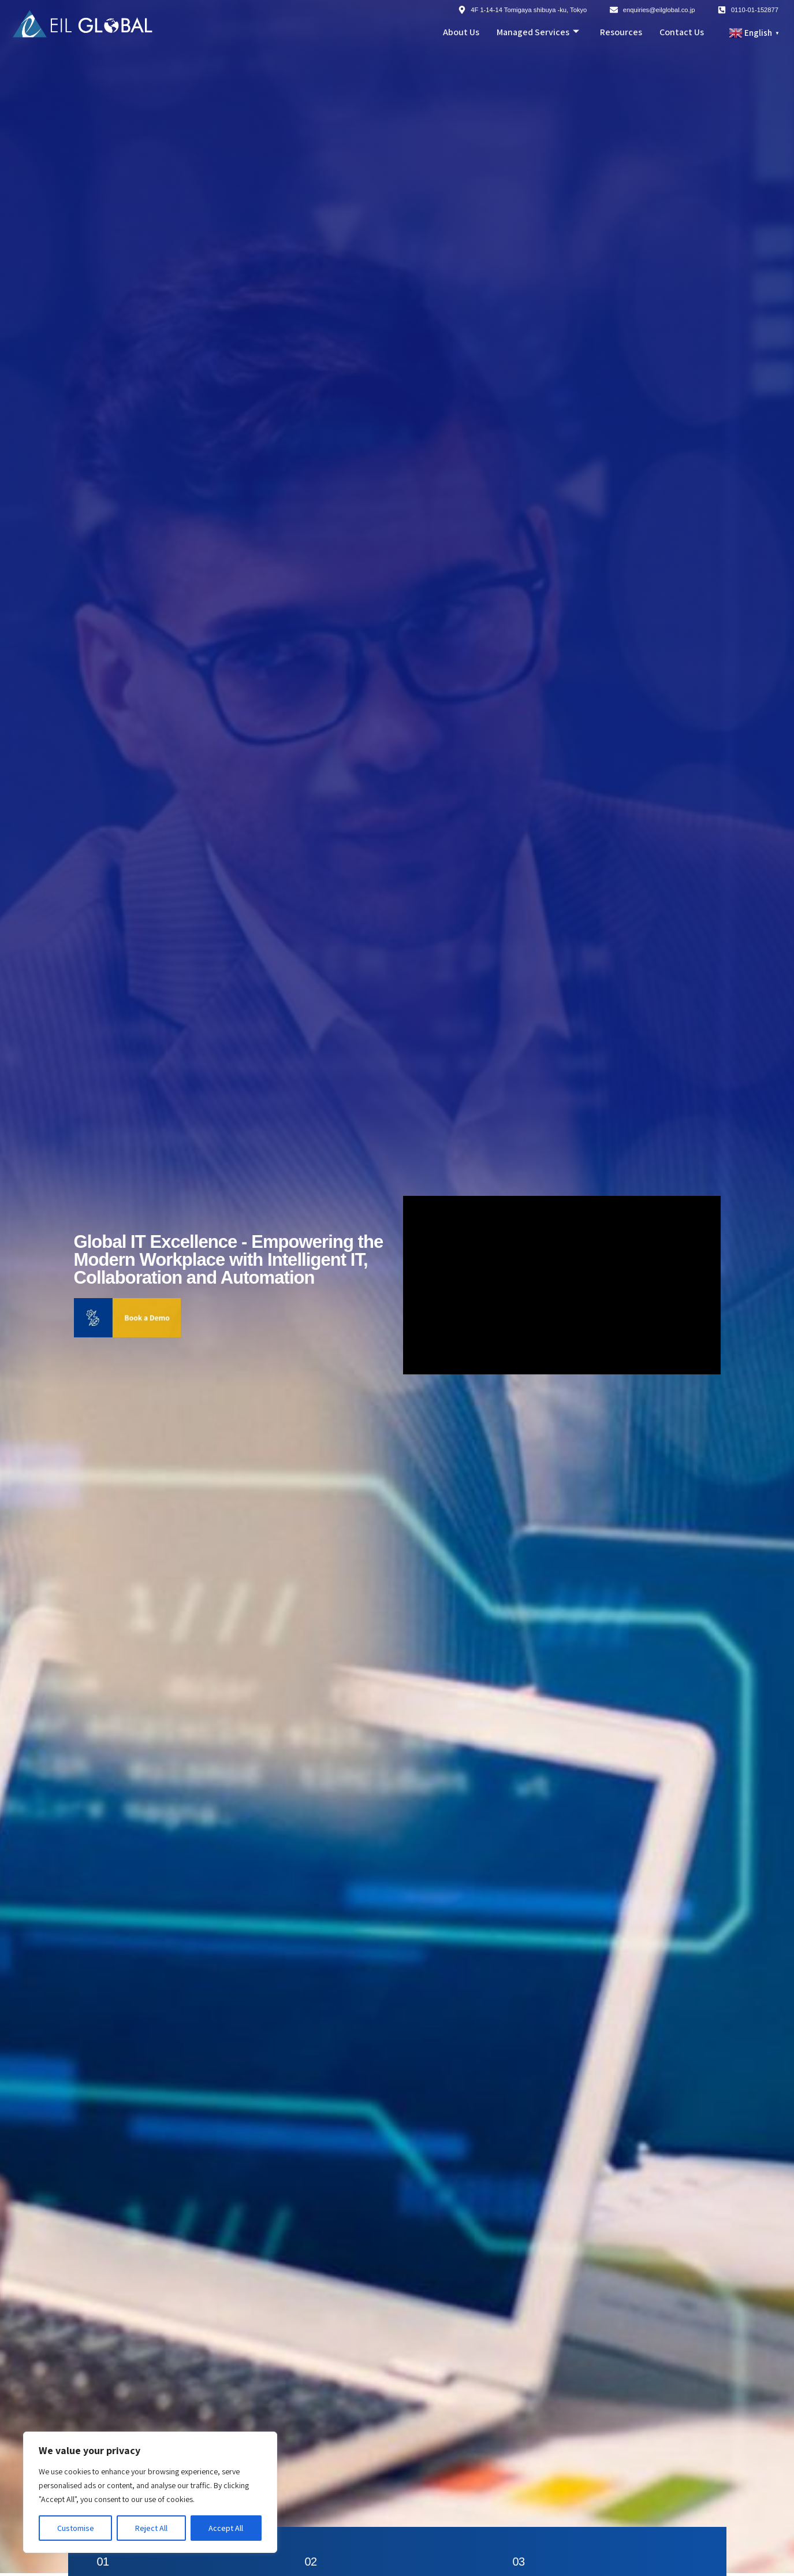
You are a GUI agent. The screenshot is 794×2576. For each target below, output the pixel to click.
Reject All (151, 2528)
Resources (621, 32)
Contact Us (681, 32)
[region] (150, 2492)
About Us (461, 32)
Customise (75, 2528)
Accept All (225, 2528)
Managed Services (538, 32)
